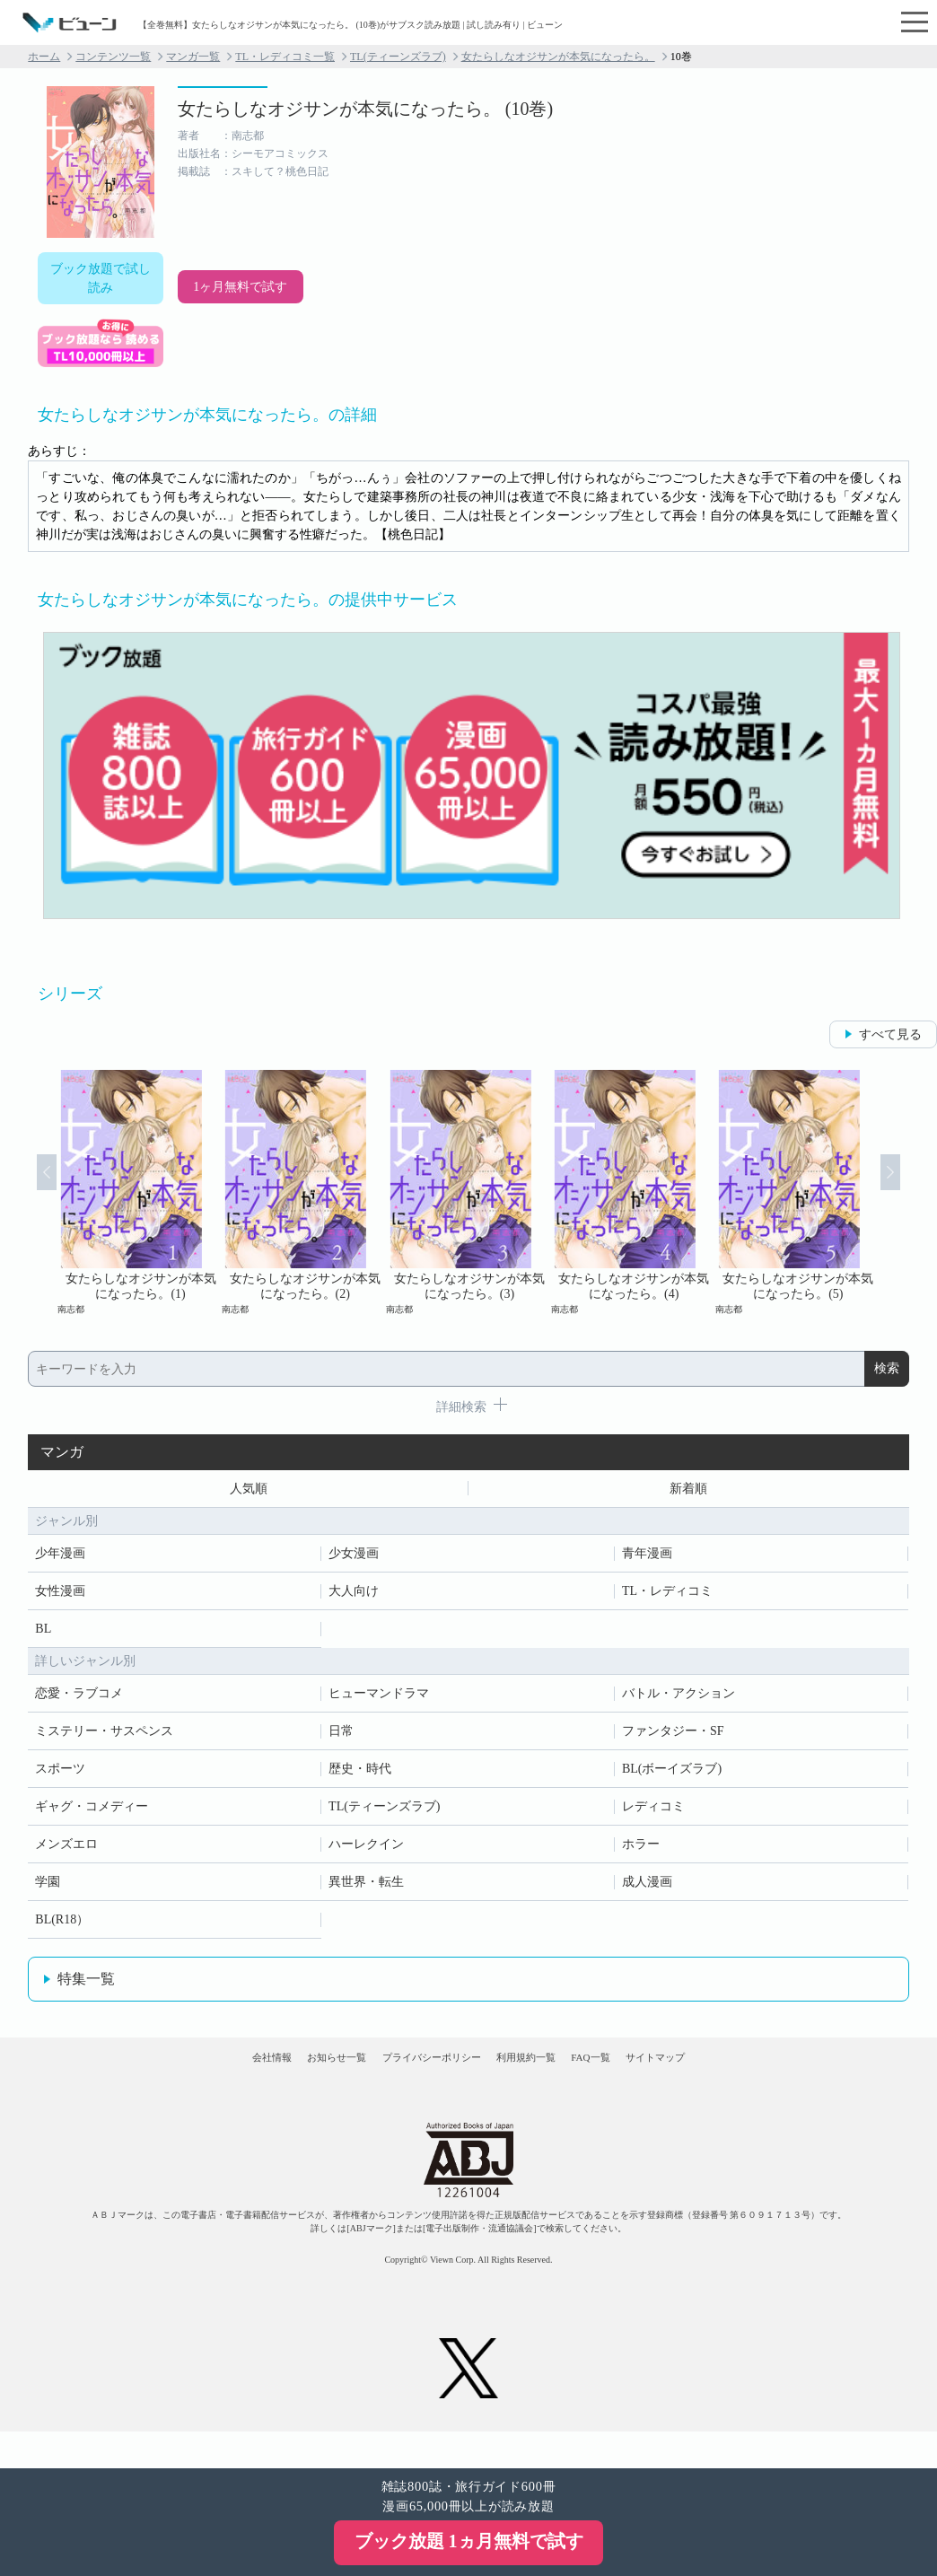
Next (912, 1192)
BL (43, 1636)
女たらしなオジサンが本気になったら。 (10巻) (365, 108)
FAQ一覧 (646, 2079)
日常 (341, 1738)
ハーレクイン (366, 1851)
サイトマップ (745, 2079)
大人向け (353, 1598)
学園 (47, 1889)
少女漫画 (353, 1560)
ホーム (44, 56)
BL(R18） (62, 1926)
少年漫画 (60, 1560)
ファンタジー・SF (673, 1738)
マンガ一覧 (193, 56)
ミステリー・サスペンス (104, 1738)
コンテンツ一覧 (113, 56)
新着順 (688, 1492)
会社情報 (181, 2079)
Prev (25, 1192)
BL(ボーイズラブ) (672, 1776)
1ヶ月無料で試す (240, 287)
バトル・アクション (678, 1700)
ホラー (641, 1851)
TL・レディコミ (667, 1598)
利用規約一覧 (545, 2079)
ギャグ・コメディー (91, 1813)
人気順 (248, 1492)
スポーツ (60, 1776)
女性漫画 (60, 1598)
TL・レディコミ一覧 (285, 56)
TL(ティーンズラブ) (398, 56)
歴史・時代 (359, 1776)
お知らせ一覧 (281, 2079)
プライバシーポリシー (414, 2079)
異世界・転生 (366, 1889)
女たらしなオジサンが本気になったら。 (558, 56)
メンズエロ (66, 1851)
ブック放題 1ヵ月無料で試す (469, 2541)
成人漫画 (647, 1889)
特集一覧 (86, 1985)
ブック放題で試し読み (100, 278)
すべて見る (890, 1034)
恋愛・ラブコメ (79, 1700)
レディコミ (653, 1813)
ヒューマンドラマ (378, 1700)
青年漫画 (647, 1560)
